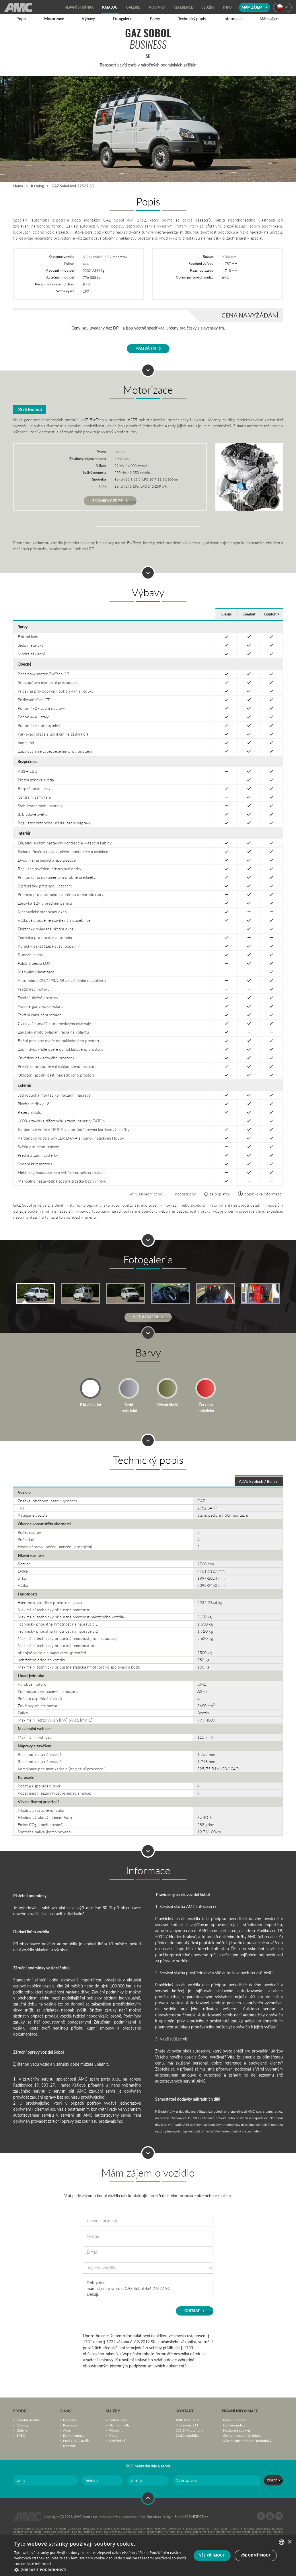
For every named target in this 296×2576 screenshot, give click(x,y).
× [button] (289, 2542)
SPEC (21, 2435)
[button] (100, 2569)
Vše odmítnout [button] (256, 2555)
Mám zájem (254, 7)
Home (18, 186)
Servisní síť (117, 2440)
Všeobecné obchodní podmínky (247, 2440)
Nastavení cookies (236, 2430)
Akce (67, 2430)
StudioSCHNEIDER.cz (191, 2516)
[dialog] (148, 2555)
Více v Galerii (148, 1317)
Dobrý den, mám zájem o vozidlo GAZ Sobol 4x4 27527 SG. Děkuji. (148, 2288)
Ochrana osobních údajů (242, 2435)
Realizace (70, 2425)
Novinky (69, 2420)
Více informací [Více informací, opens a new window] (39, 2563)
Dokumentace (73, 2435)
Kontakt (69, 2445)
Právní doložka (234, 2420)
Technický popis (110, 500)
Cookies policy (234, 2425)
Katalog (37, 186)
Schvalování (118, 2420)
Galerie (22, 2430)
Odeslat (194, 2310)
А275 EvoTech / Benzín (259, 1481)
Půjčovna (116, 2430)
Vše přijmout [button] (212, 2555)
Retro (113, 2435)
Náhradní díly (119, 2425)
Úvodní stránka (28, 2420)
